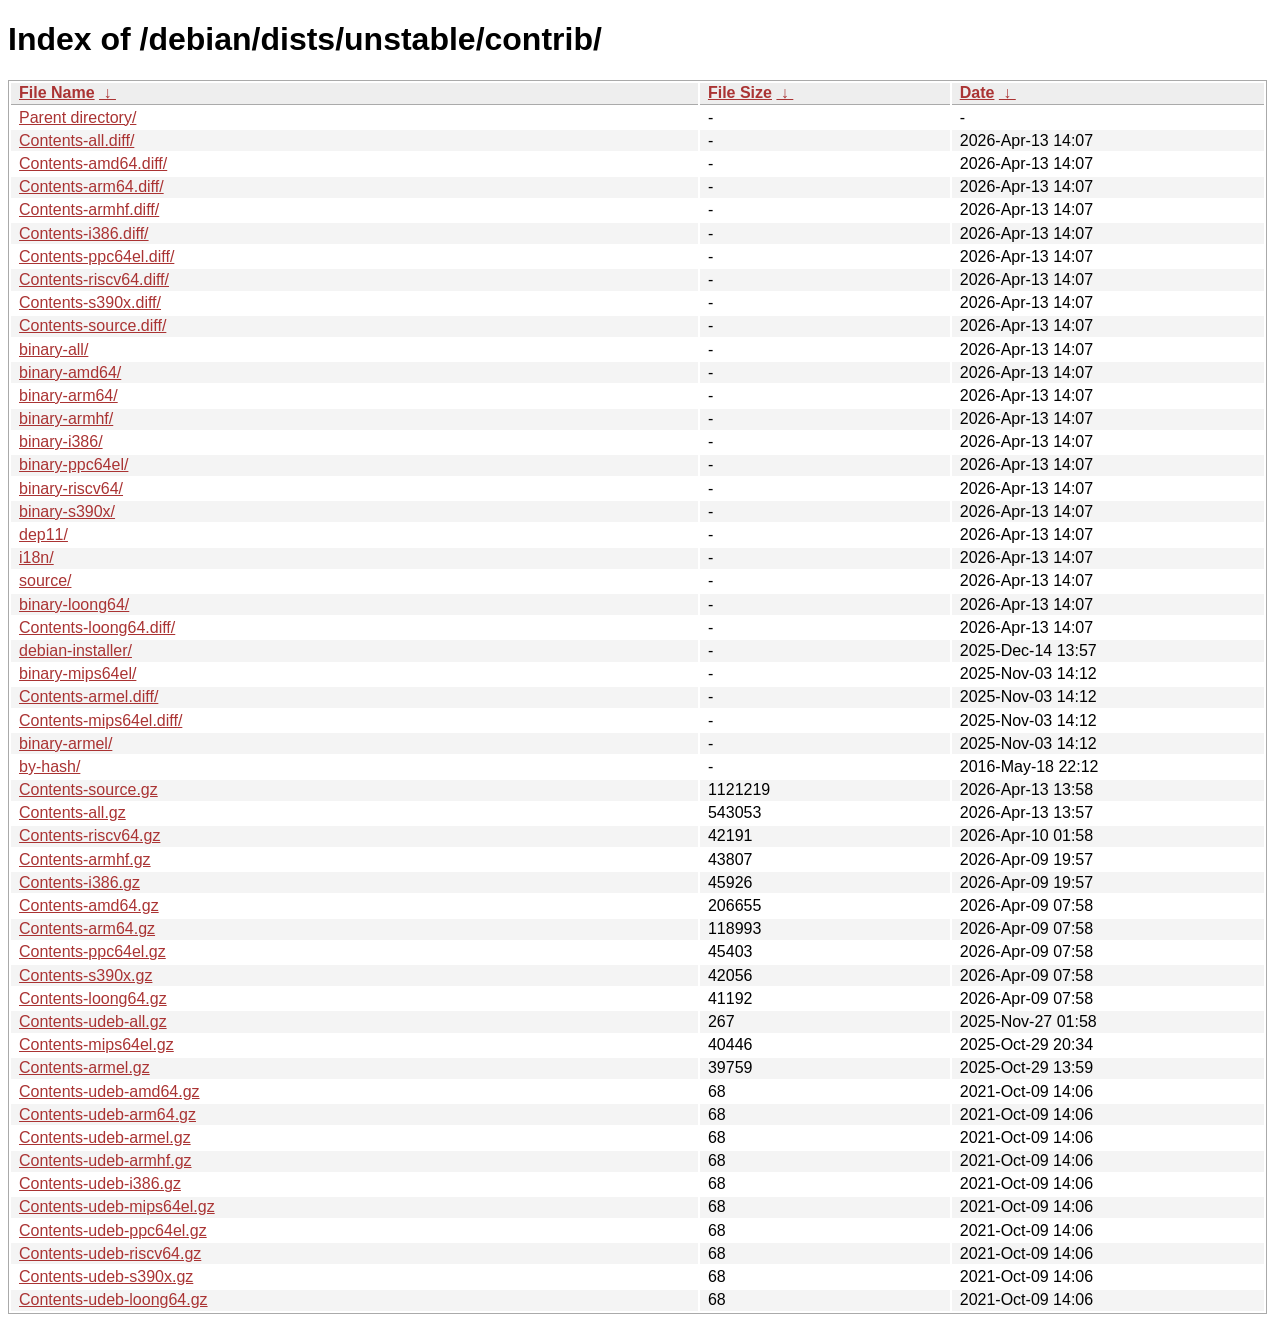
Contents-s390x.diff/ (90, 302)
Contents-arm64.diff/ (91, 186)
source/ (45, 580)
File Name (57, 92)
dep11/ (43, 534)
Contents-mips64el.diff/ (100, 720)
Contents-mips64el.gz (96, 1044)
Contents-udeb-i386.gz (100, 1183)
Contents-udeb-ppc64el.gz (113, 1230)
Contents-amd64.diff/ (93, 163)
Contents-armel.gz (84, 1067)
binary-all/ (53, 349)
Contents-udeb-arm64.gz (107, 1114)
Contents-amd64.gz (89, 905)
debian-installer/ (75, 650)
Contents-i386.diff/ (84, 233)
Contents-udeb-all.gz (93, 1021)
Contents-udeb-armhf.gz (105, 1160)
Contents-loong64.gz (93, 998)
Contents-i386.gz (79, 882)
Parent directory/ (77, 117)
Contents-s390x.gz (85, 975)
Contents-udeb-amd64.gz (109, 1091)
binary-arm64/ (68, 395)
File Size (740, 92)
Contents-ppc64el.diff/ (96, 256)
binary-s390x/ (67, 511)
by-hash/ (49, 766)
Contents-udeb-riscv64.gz (110, 1253)
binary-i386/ (61, 441)
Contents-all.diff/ (76, 140)
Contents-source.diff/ (92, 325)
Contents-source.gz (88, 789)
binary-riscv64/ (71, 488)
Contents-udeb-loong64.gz (113, 1299)
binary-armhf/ (66, 418)
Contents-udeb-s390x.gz (106, 1276)
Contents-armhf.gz (85, 859)
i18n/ (36, 557)
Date (977, 92)
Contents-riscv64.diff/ (94, 279)
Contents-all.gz (72, 812)
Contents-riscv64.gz (89, 835)
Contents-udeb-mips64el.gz (117, 1206)
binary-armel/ (65, 743)
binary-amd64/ (70, 372)
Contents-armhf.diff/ (89, 209)
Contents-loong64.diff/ (97, 627)
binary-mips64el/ (77, 673)
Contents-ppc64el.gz (92, 951)
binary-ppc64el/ (73, 464)
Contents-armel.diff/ (88, 696)
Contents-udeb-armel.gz (105, 1137)
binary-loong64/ (74, 604)
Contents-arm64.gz (87, 928)
